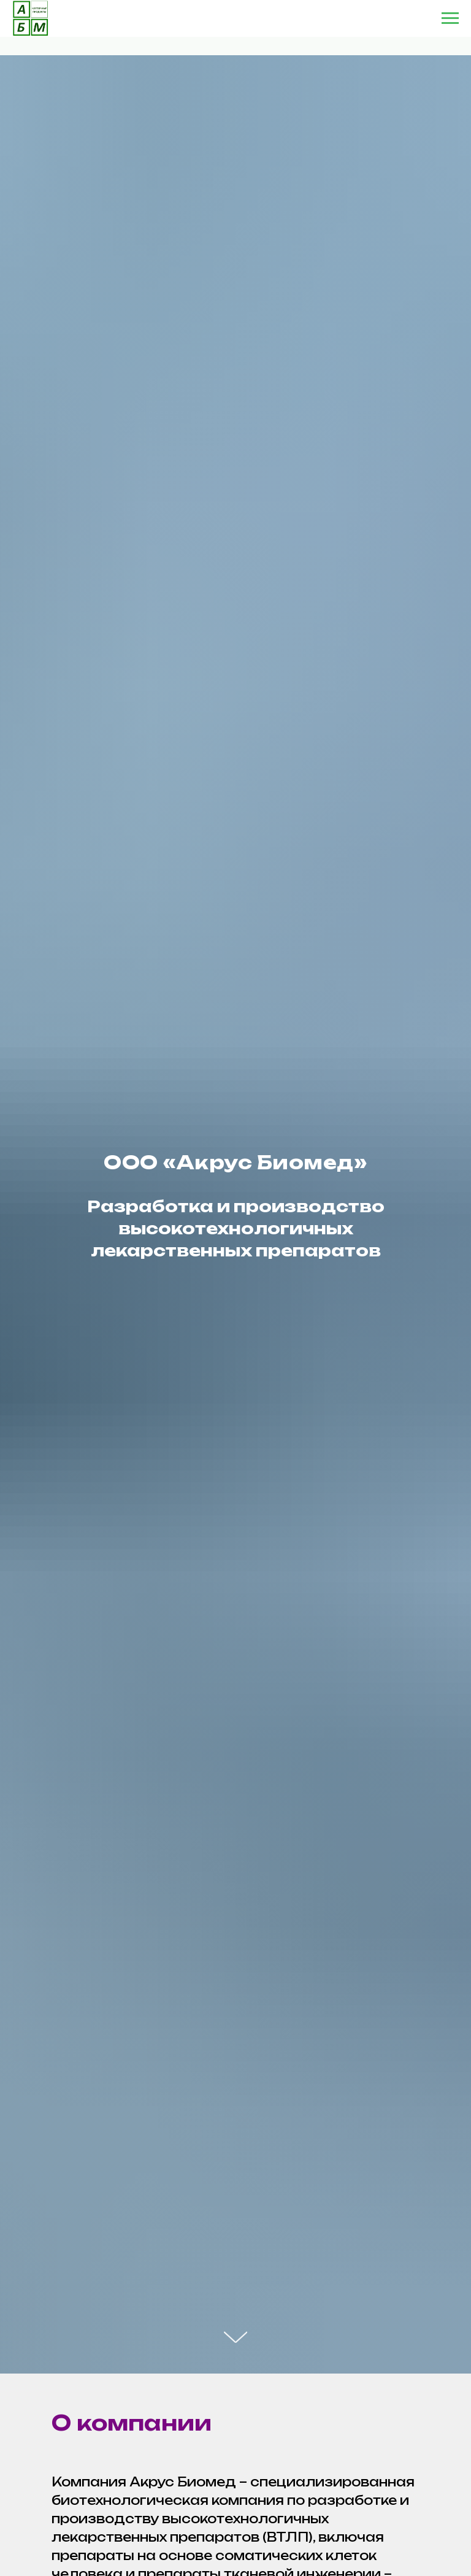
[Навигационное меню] (450, 18)
